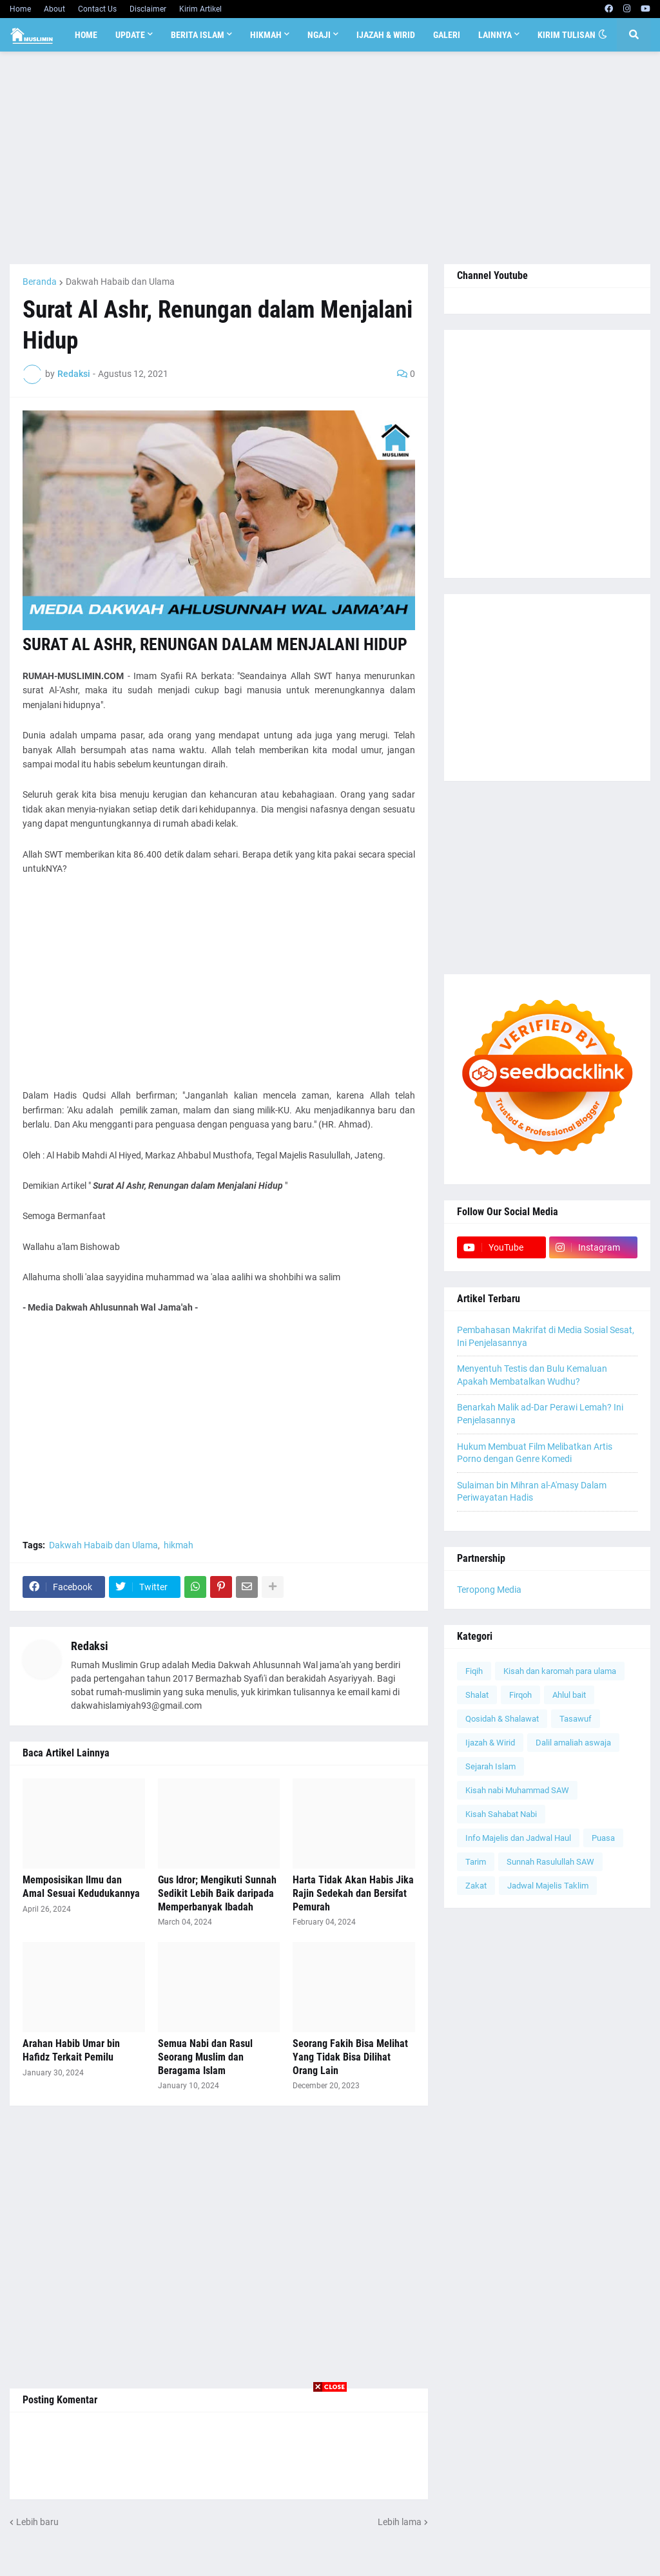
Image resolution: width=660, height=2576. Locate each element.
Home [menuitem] (86, 35)
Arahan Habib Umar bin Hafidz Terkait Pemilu (71, 2050)
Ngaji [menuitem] (319, 35)
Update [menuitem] (130, 35)
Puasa (603, 1838)
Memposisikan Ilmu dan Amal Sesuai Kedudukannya (81, 1886)
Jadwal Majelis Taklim (547, 1885)
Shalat (477, 1695)
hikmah (178, 1545)
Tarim (475, 1862)
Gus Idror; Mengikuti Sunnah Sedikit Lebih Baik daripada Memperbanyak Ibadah (217, 1893)
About (54, 9)
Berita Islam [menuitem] (197, 35)
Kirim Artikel (200, 9)
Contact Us (97, 9)
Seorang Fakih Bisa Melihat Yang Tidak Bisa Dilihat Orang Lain (350, 2057)
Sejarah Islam (490, 1766)
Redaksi (89, 1646)
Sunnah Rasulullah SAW (550, 1862)
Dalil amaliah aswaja (573, 1742)
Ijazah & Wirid (490, 1742)
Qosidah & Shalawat (502, 1719)
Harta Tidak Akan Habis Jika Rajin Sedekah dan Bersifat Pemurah (353, 1893)
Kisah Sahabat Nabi (501, 1814)
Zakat (476, 1885)
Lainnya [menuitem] (495, 35)
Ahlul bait (569, 1695)
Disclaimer (148, 9)
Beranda (40, 281)
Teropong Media (489, 1589)
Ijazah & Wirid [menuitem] (385, 35)
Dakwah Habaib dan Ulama (120, 281)
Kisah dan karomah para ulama (559, 1671)
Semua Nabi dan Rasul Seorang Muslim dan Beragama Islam (205, 2057)
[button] (602, 35)
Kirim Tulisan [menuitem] (567, 35)
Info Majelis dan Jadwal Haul (518, 1838)
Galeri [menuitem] (446, 35)
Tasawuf (575, 1719)
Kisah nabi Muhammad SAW (517, 1790)
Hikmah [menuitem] (266, 35)
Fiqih (474, 1671)
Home (20, 9)
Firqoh (520, 1695)
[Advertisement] (330, 158)
